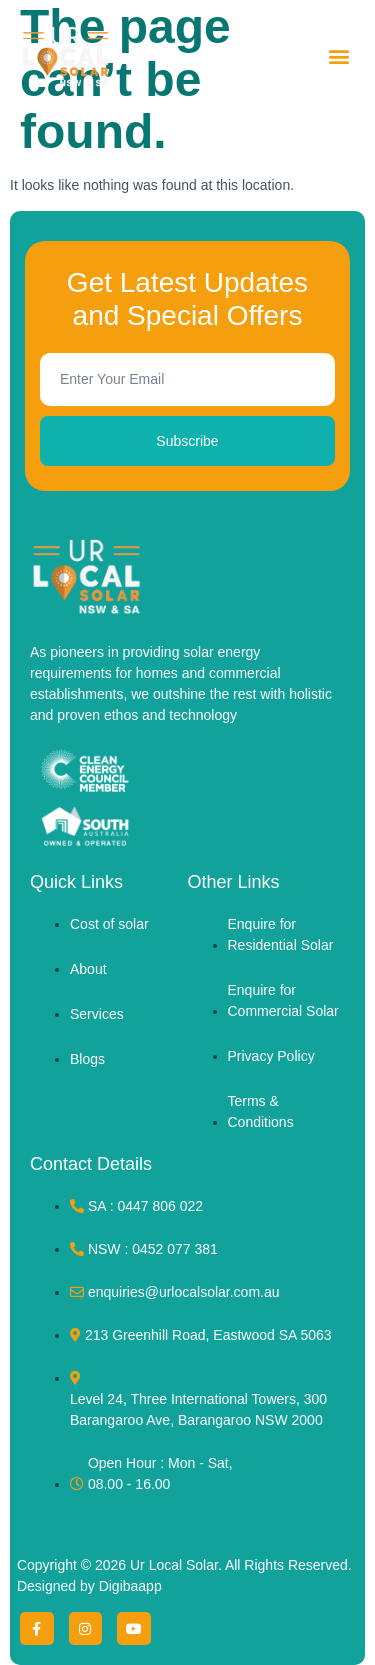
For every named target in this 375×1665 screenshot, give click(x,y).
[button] (338, 56)
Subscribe (187, 441)
